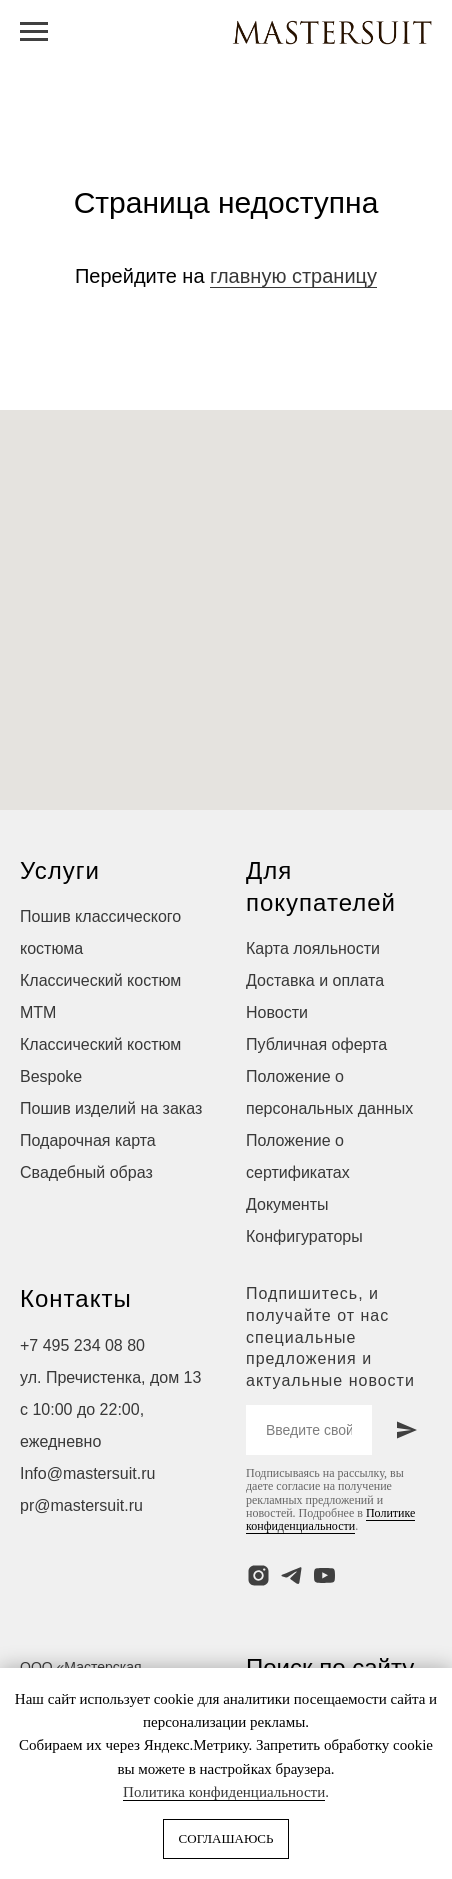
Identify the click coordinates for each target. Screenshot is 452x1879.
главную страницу (293, 276)
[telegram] (291, 1575)
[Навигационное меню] (34, 32)
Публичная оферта (316, 1044)
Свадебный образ (86, 1172)
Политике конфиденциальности (330, 1519)
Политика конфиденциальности (224, 1792)
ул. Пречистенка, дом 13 (110, 1377)
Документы (287, 1204)
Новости (277, 1012)
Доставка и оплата (315, 980)
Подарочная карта (88, 1140)
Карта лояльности (313, 948)
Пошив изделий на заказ (111, 1108)
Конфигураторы (304, 1236)
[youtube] (324, 1575)
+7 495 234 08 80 (82, 1345)
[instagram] (258, 1575)
